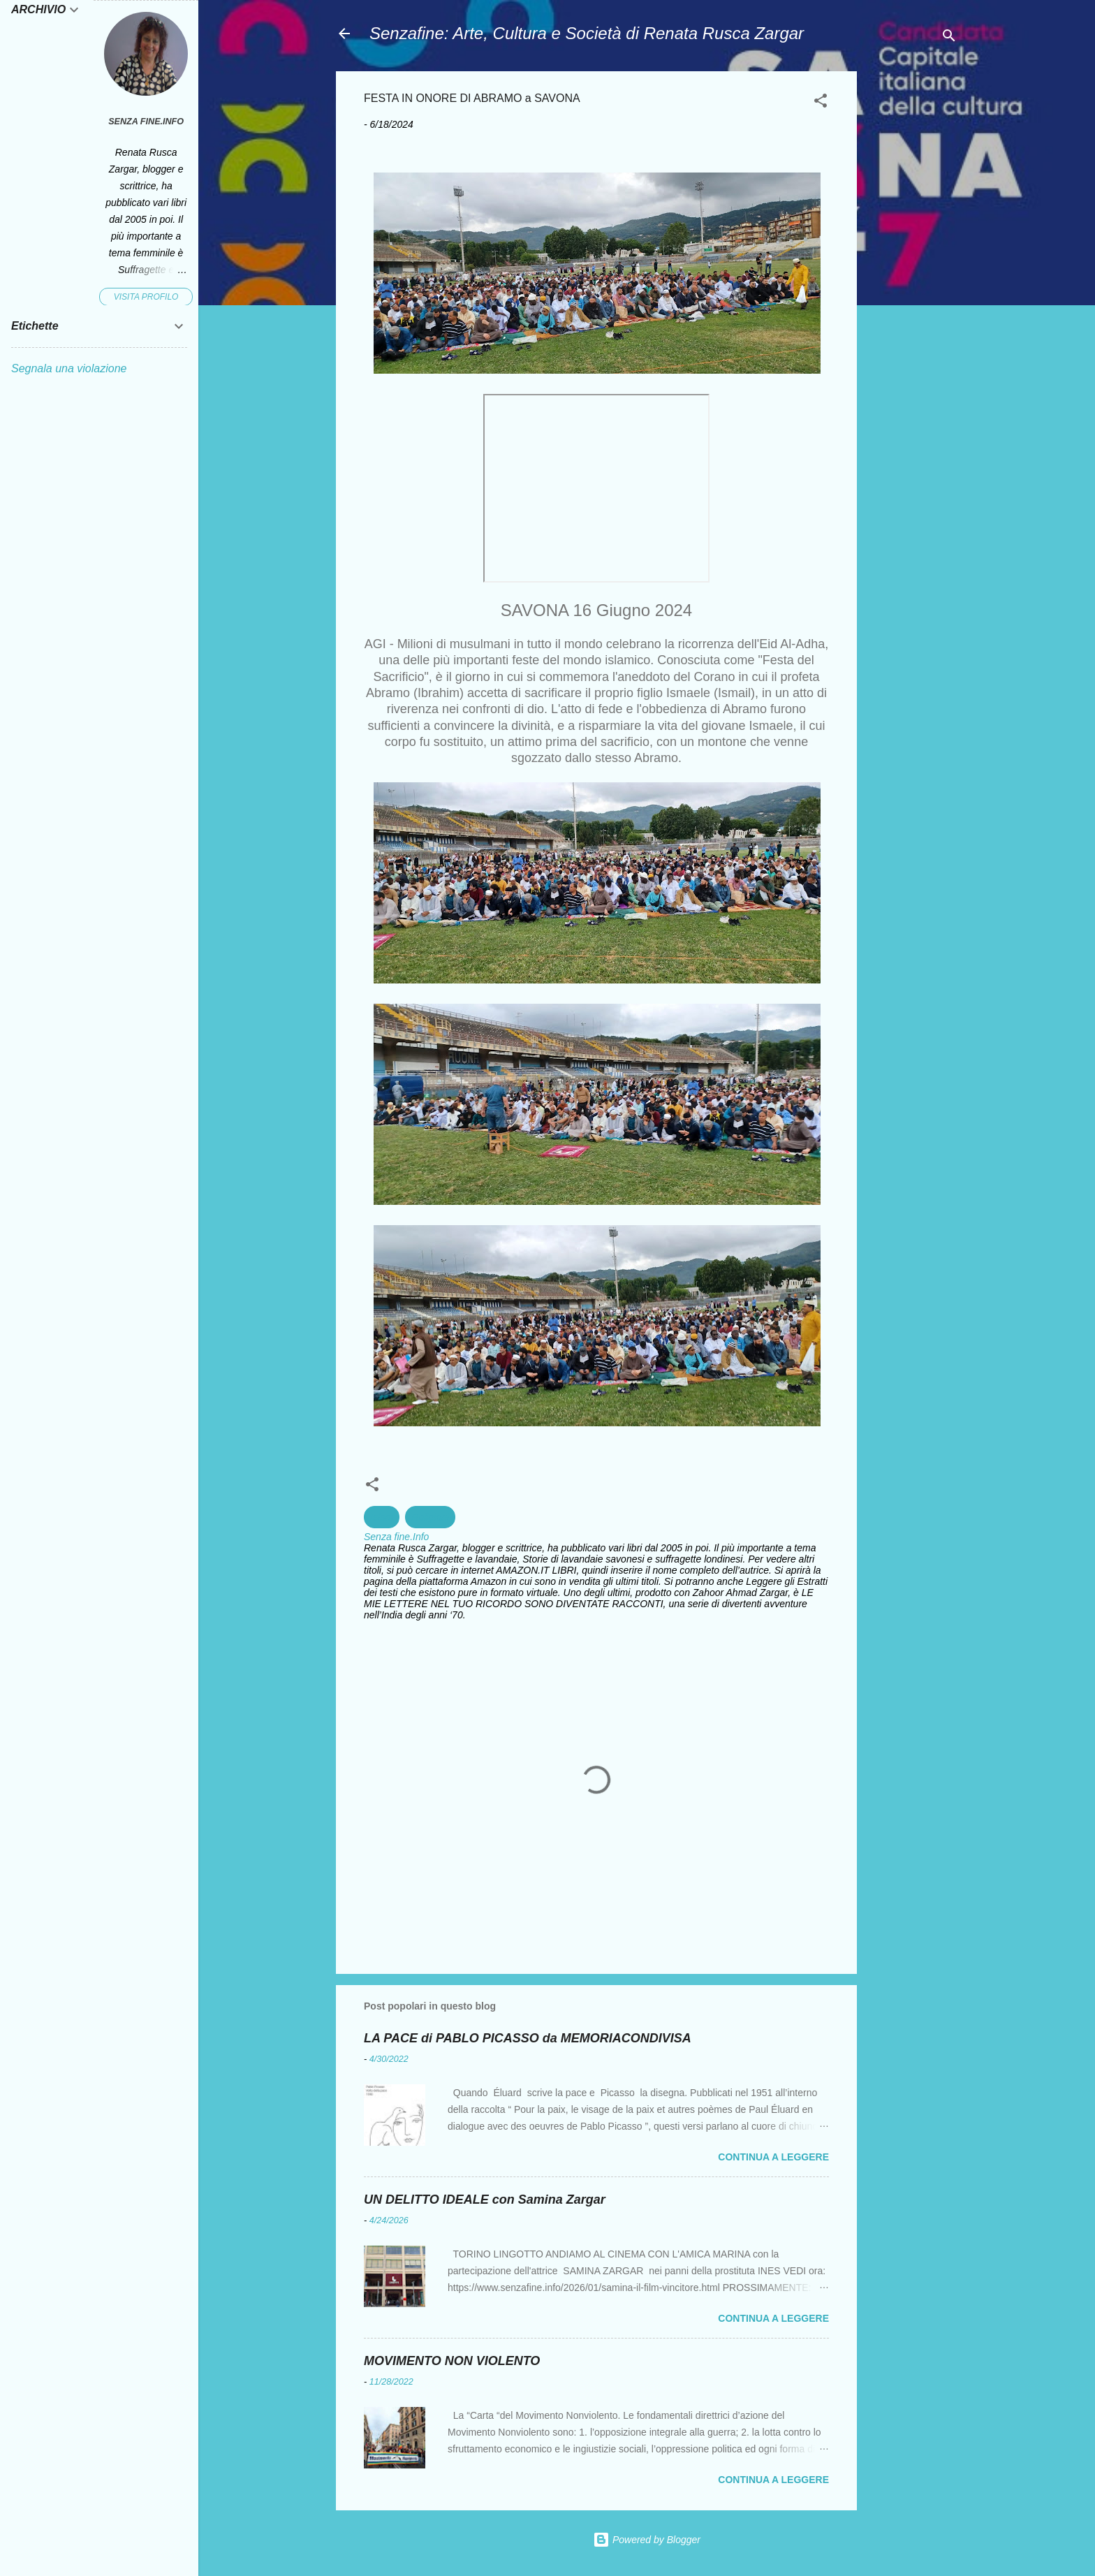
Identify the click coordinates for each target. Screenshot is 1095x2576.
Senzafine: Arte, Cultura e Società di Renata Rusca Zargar (586, 33)
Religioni (430, 1517)
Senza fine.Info (146, 121)
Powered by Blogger (646, 2539)
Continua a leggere (773, 2156)
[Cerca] (949, 38)
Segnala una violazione (68, 368)
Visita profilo (146, 297)
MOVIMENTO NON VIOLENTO (452, 2361)
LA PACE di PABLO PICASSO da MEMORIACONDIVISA (527, 2038)
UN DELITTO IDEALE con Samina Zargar (484, 2200)
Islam (381, 1517)
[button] (820, 103)
